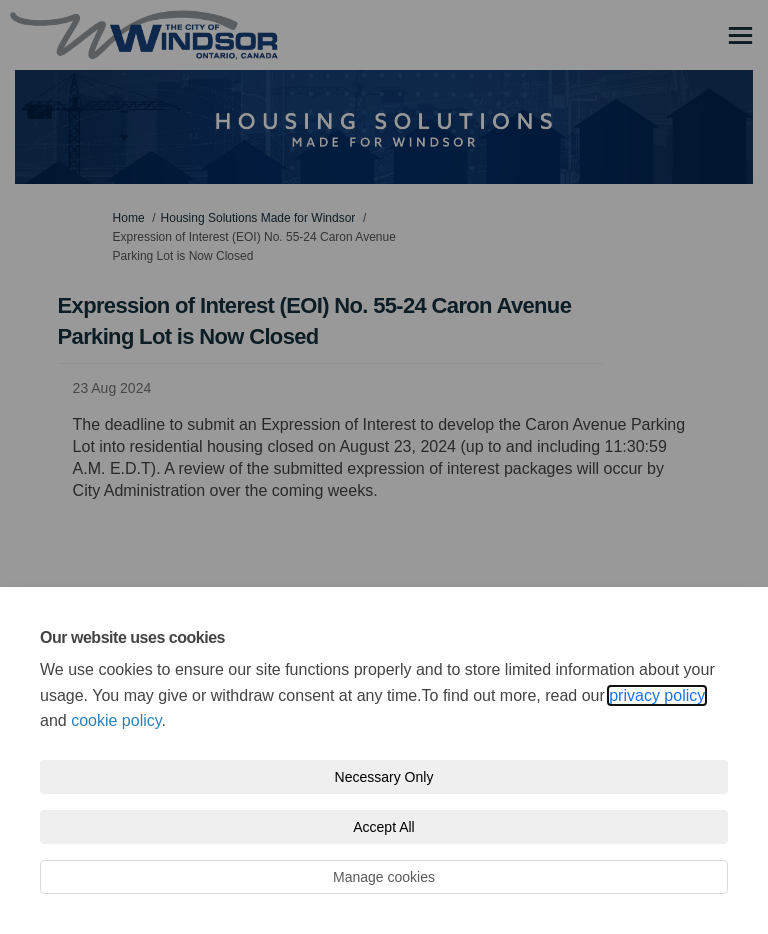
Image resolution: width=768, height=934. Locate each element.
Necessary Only (384, 777)
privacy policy (657, 695)
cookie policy (116, 720)
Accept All (383, 827)
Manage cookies (384, 877)
